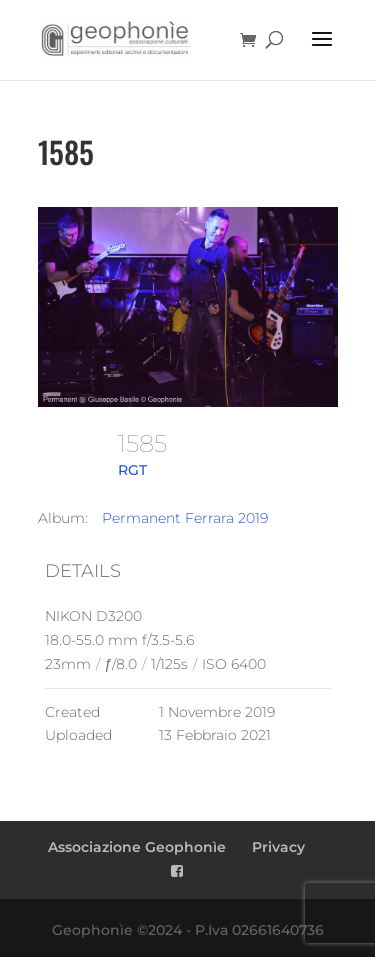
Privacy (278, 847)
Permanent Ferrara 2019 (185, 518)
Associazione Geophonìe (137, 847)
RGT (132, 470)
